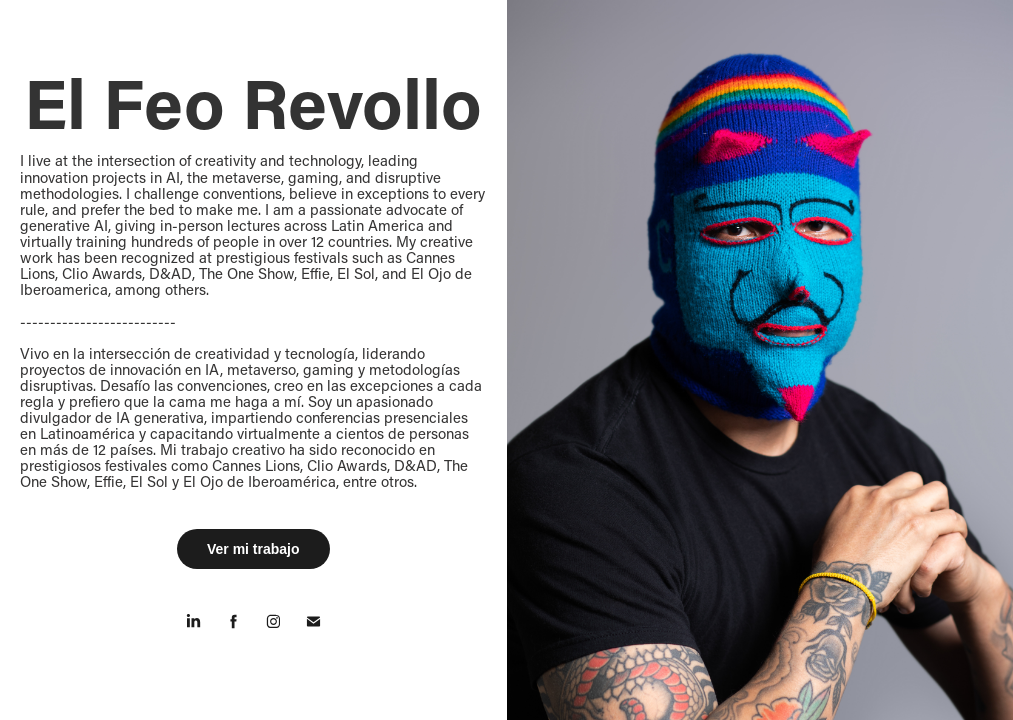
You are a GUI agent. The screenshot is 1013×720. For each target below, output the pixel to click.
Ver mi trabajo (253, 549)
